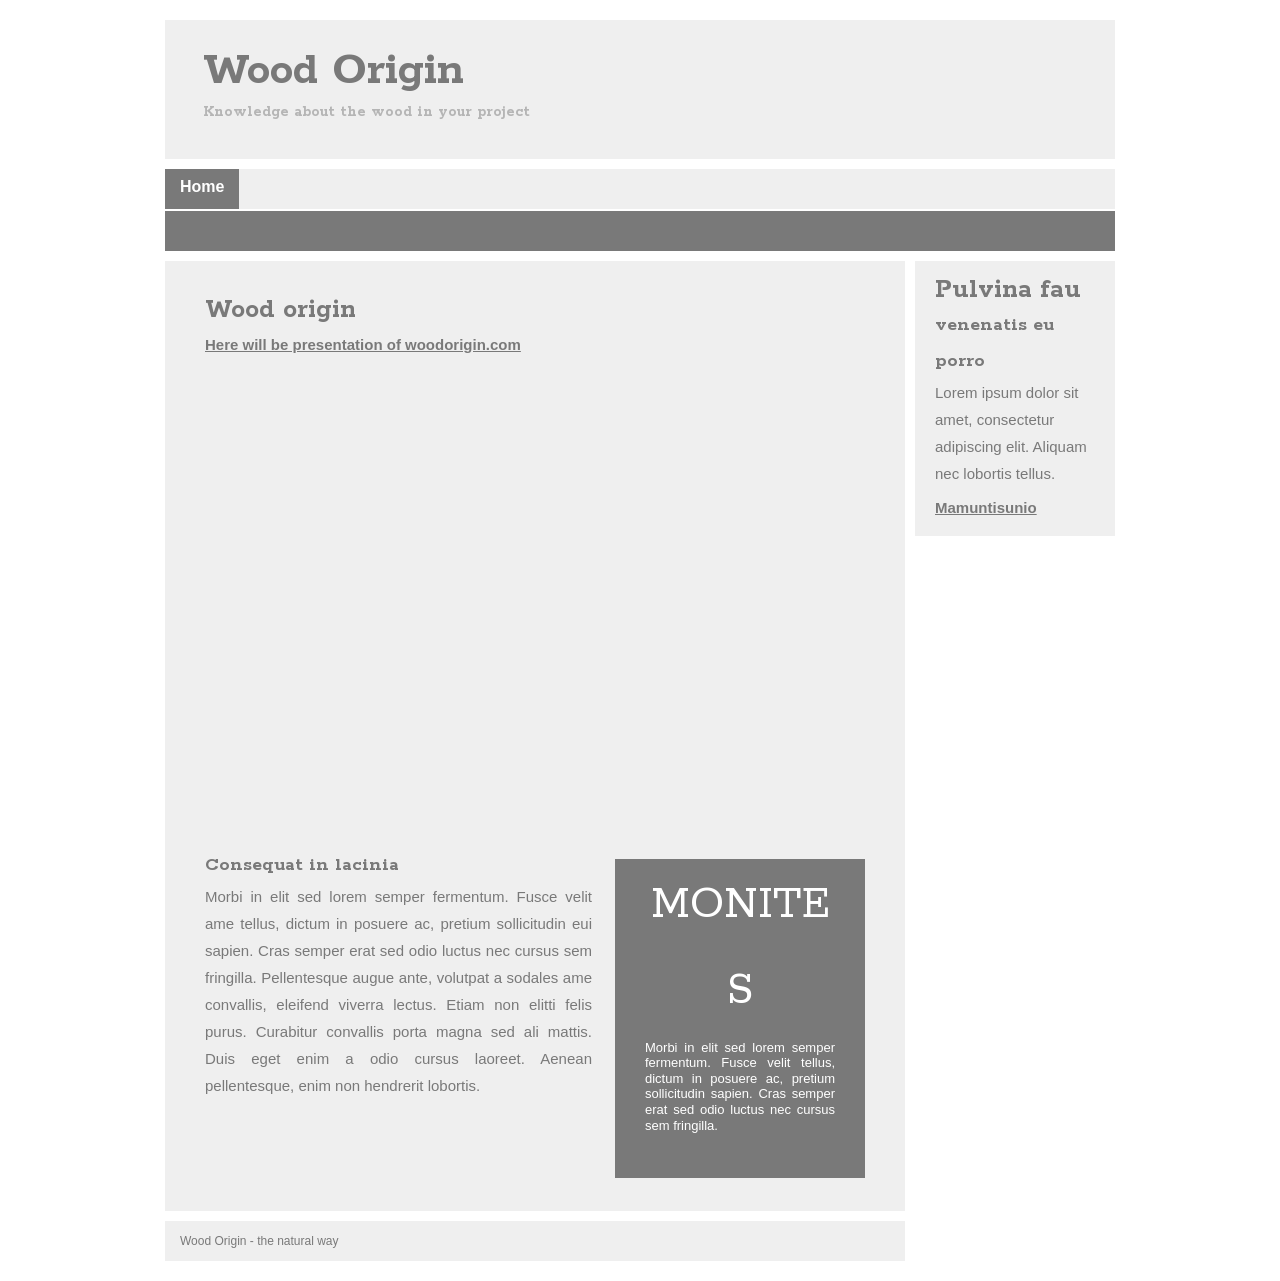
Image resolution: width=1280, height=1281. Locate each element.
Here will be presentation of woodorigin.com (363, 344)
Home (202, 186)
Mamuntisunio (986, 507)
